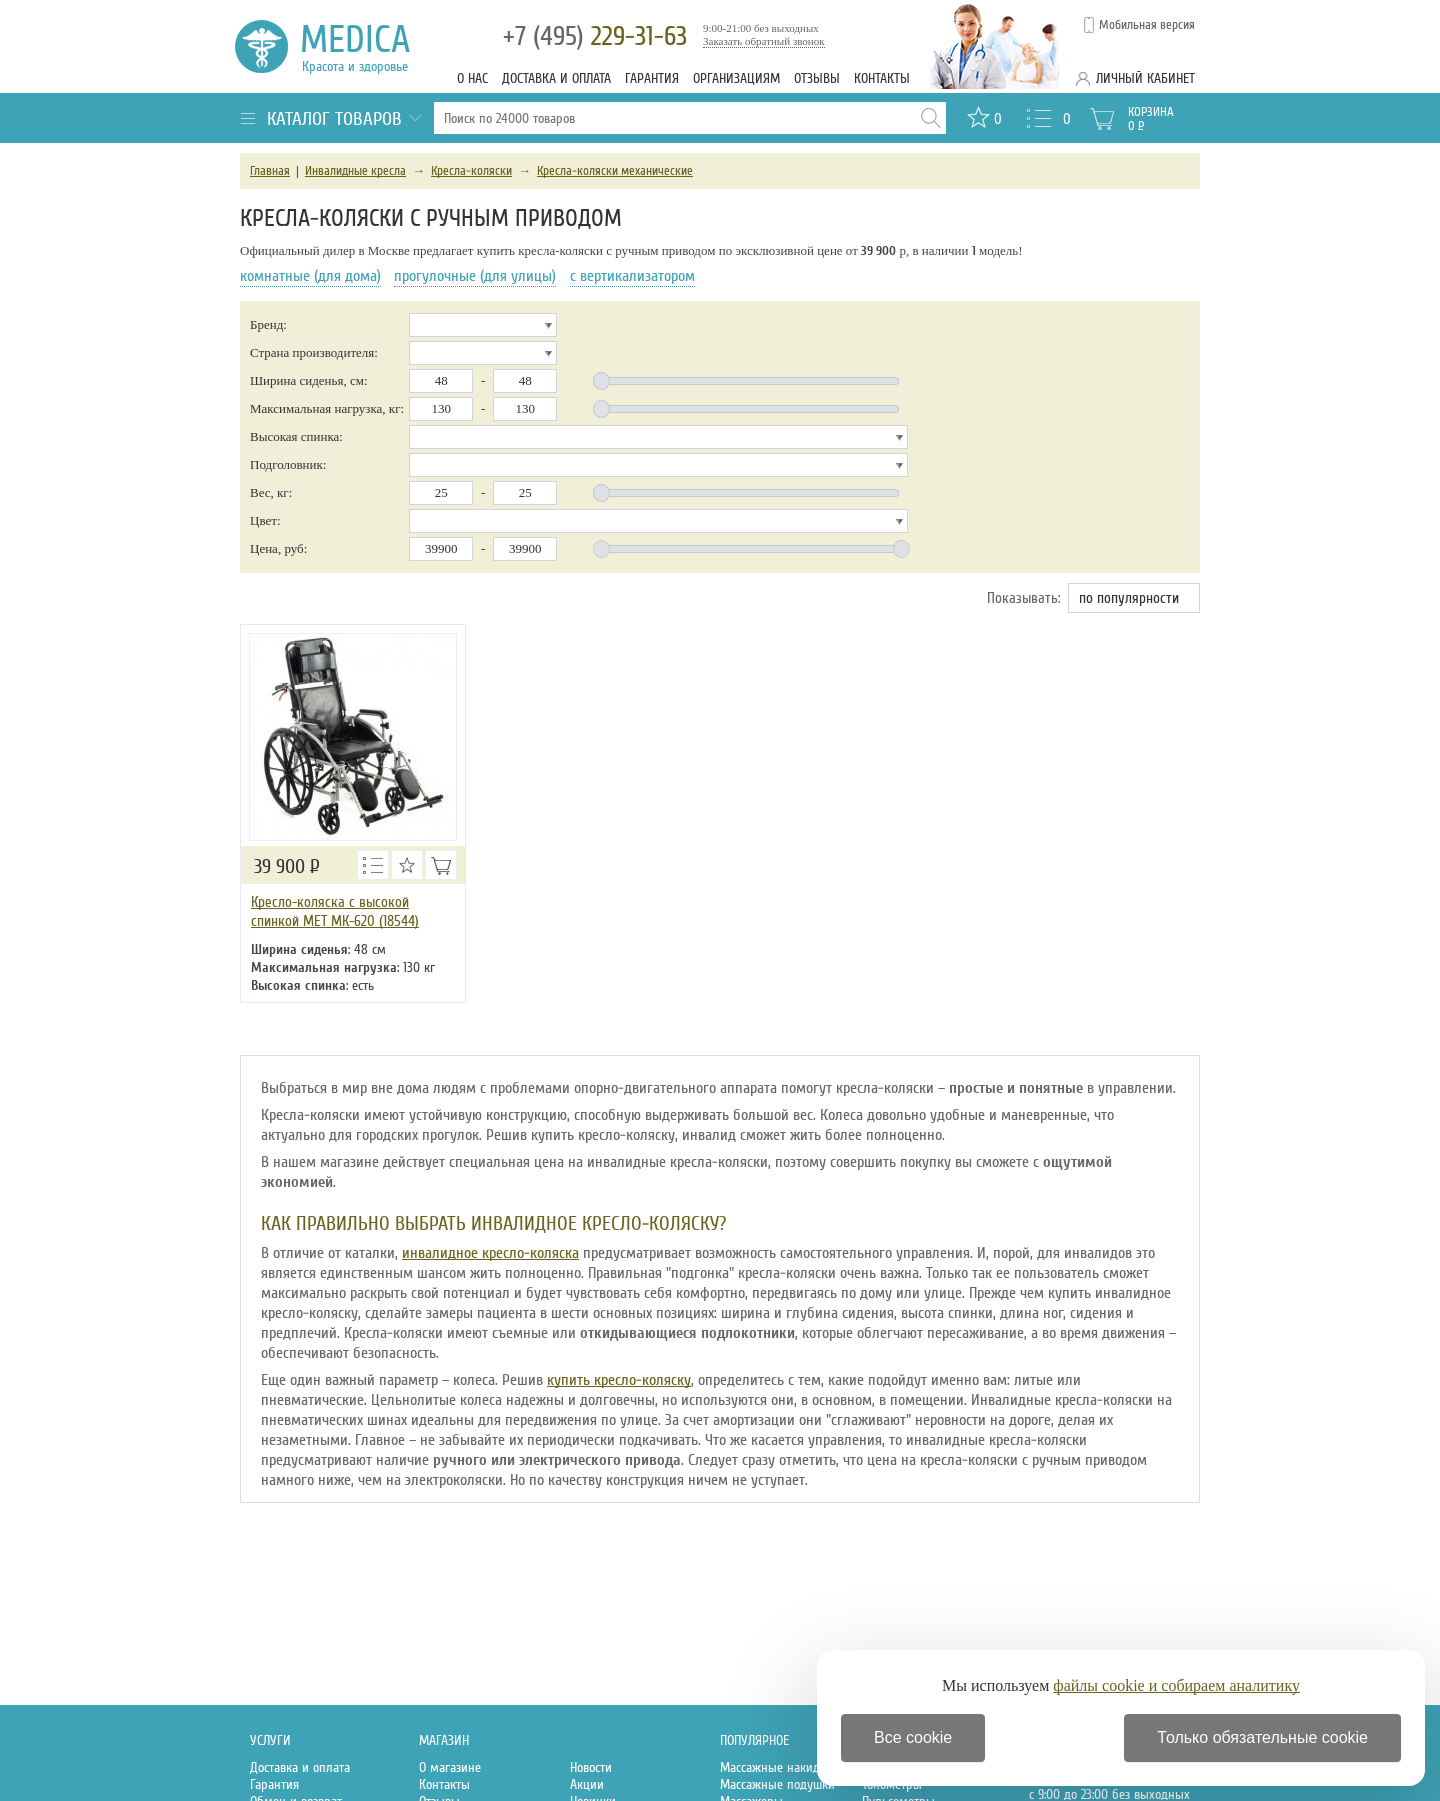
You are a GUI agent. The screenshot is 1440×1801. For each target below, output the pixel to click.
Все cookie (913, 1737)
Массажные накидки (776, 1767)
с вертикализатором (632, 276)
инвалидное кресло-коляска (490, 1253)
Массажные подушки (777, 1784)
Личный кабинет (1145, 78)
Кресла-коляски (471, 171)
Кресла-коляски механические (615, 171)
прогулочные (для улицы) (475, 276)
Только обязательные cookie (1262, 1737)
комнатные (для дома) (310, 276)
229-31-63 (595, 36)
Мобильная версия (1147, 25)
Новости (591, 1767)
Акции (587, 1784)
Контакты (882, 78)
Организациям (736, 78)
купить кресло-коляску (619, 1380)
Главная (270, 171)
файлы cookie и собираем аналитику (1176, 1685)
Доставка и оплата (556, 78)
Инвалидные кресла (355, 171)
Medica (366, 46)
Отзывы (817, 78)
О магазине (450, 1767)
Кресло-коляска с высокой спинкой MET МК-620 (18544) (335, 911)
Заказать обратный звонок (764, 41)
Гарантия (652, 78)
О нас (472, 78)
